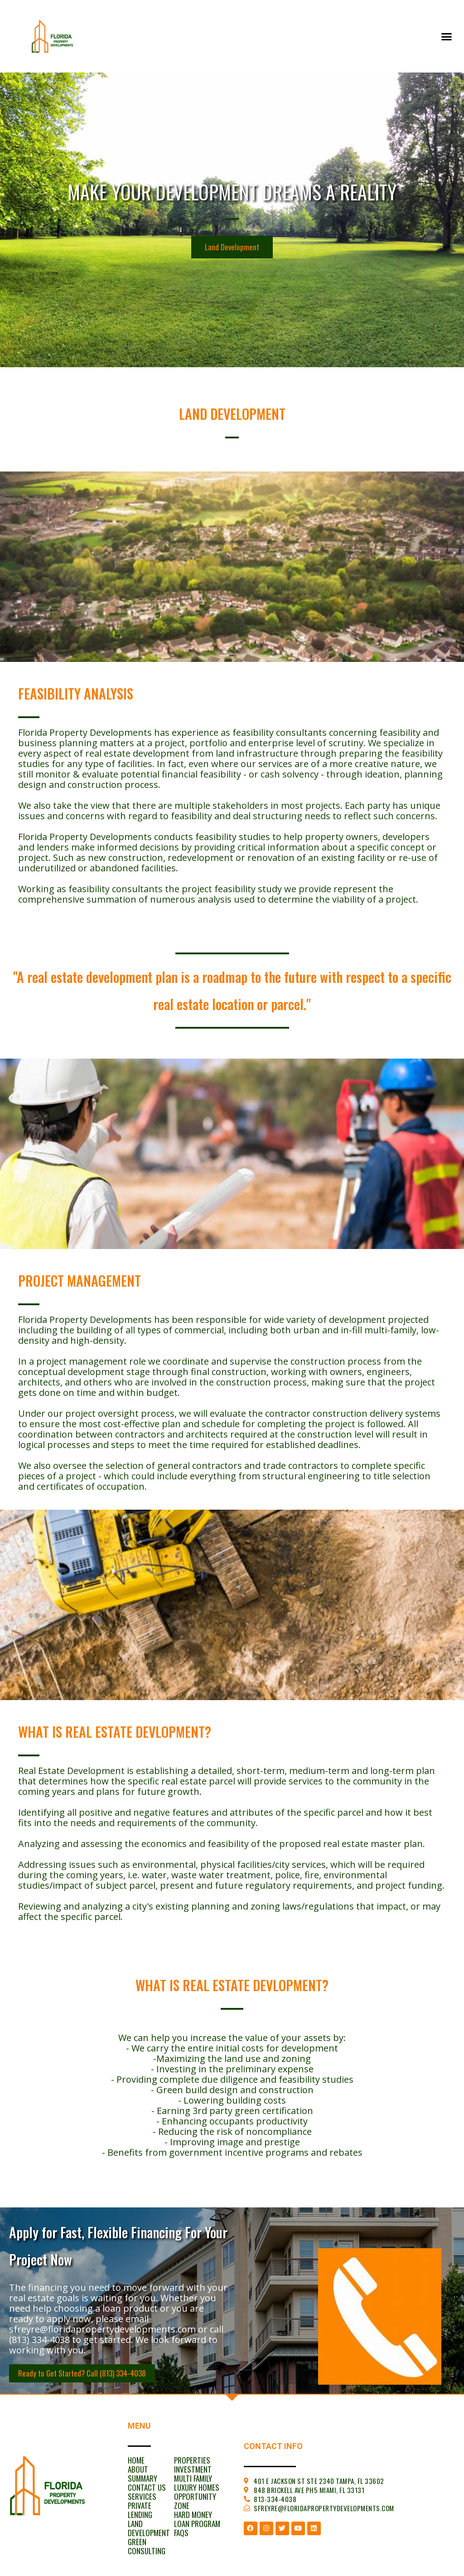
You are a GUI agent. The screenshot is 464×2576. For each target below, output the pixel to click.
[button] (446, 36)
